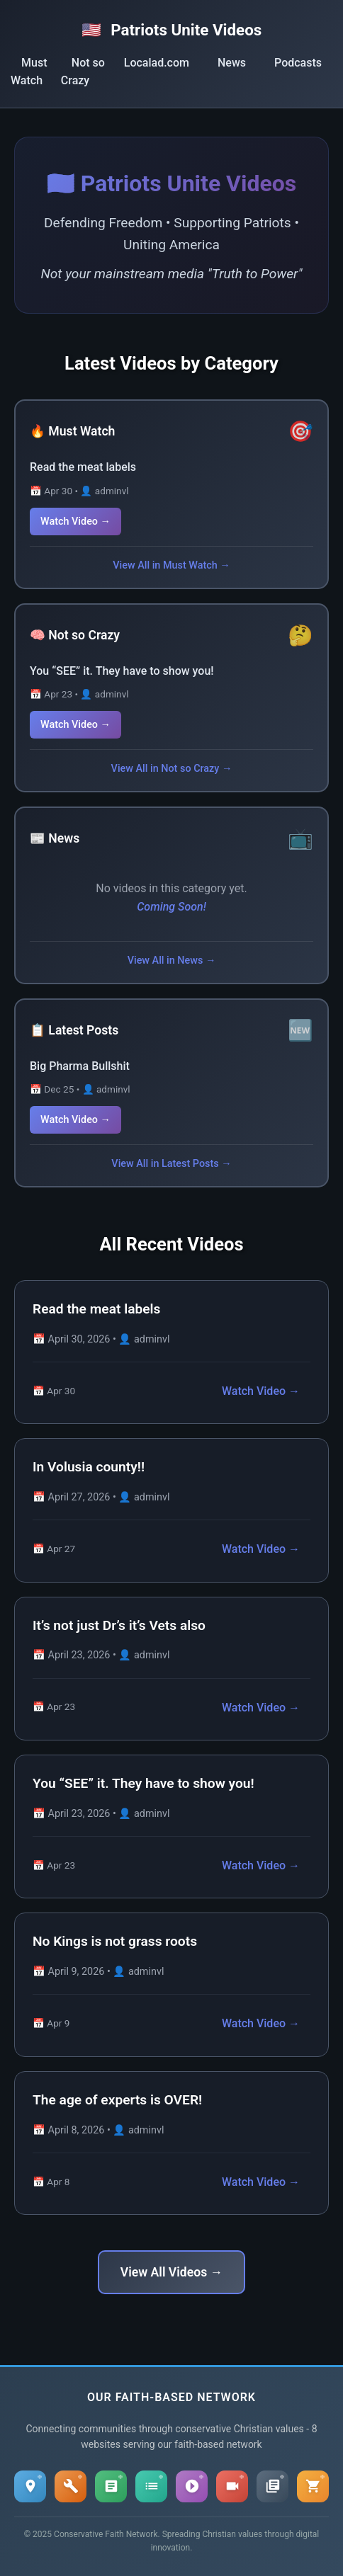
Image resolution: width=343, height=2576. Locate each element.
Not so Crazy (83, 72)
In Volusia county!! (89, 1467)
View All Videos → (171, 2272)
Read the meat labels (83, 467)
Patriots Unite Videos (171, 30)
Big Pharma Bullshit (80, 1066)
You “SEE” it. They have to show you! (122, 671)
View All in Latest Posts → (171, 1164)
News (232, 62)
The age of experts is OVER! (117, 2100)
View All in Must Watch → (171, 565)
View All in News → (172, 960)
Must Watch (29, 72)
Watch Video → (75, 521)
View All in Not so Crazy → (171, 769)
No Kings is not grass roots (115, 1941)
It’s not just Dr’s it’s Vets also (119, 1625)
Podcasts (298, 62)
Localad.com (156, 62)
